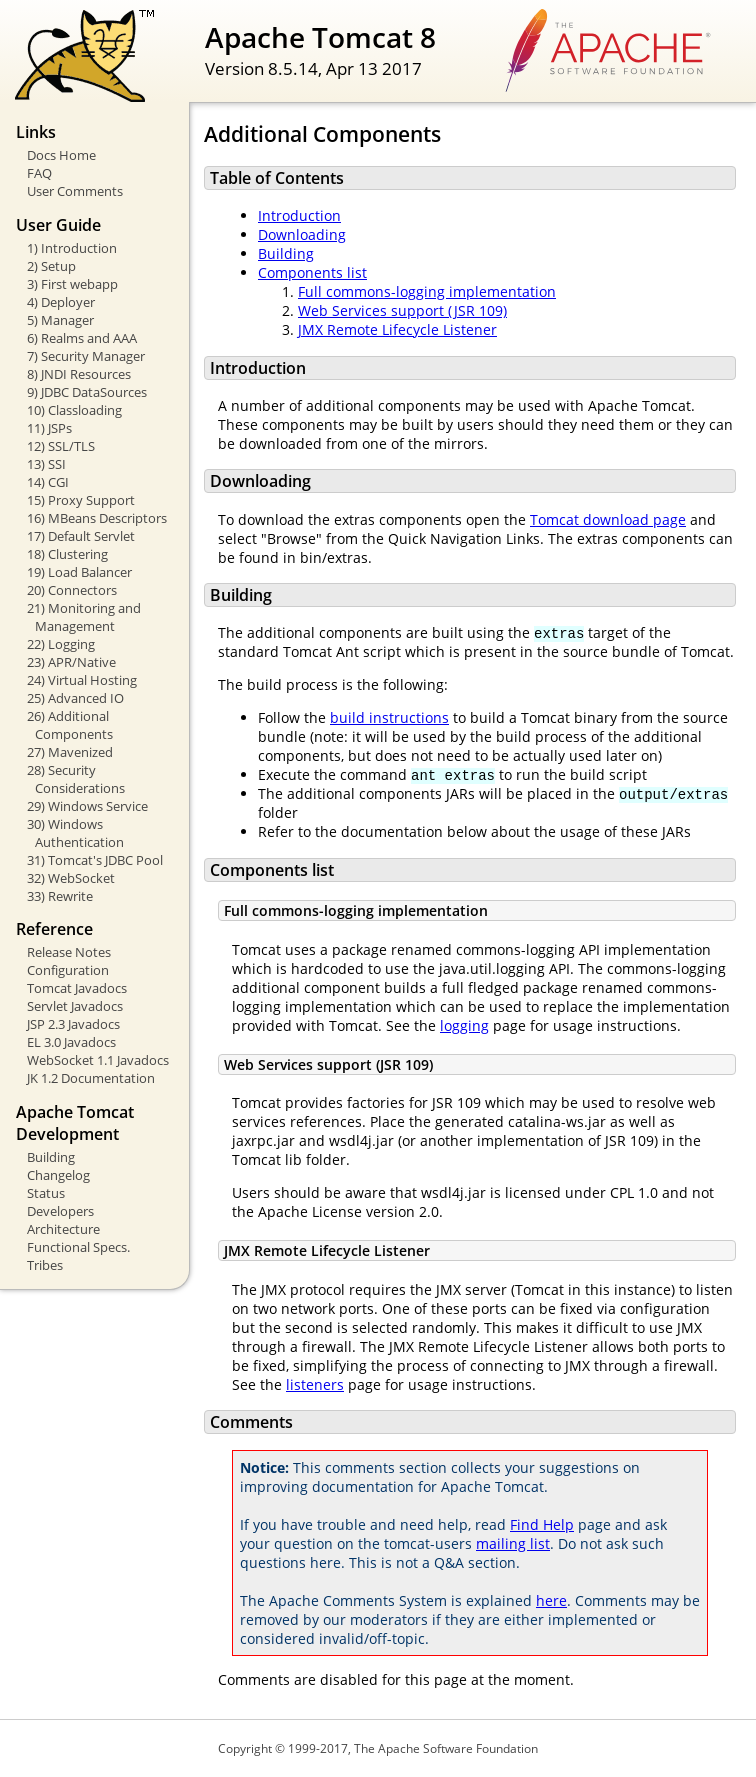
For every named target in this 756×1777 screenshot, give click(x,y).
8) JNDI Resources (79, 374)
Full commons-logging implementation (427, 291)
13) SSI (46, 464)
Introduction (299, 215)
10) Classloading (74, 410)
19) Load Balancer (79, 572)
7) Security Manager (86, 356)
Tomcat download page (608, 519)
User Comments (75, 191)
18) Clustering (67, 554)
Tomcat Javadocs (77, 988)
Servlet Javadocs (75, 1006)
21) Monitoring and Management (84, 617)
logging (464, 1025)
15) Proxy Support (81, 500)
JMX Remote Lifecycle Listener (397, 329)
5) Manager (60, 320)
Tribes (45, 1265)
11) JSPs (49, 428)
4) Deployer (61, 302)
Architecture (63, 1229)
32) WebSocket (71, 878)
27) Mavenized (70, 752)
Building (51, 1157)
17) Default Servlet (81, 536)
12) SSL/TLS (61, 446)
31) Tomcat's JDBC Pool (95, 860)
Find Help (542, 1524)
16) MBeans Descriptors (97, 518)
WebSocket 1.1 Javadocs (98, 1060)
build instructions (389, 717)
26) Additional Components (70, 725)
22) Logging (61, 644)
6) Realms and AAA (82, 338)
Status (46, 1193)
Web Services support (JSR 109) (402, 310)
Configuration (68, 970)
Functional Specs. (78, 1247)
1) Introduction (72, 248)
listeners (315, 1384)
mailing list (513, 1543)
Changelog (58, 1175)
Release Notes (69, 952)
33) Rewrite (60, 896)
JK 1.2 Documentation (91, 1078)
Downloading (302, 234)
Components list (312, 272)
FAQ (39, 173)
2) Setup (51, 266)
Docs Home (61, 155)
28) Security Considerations (76, 779)
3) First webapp (72, 284)
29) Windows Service (87, 806)
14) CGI (48, 482)
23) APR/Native (71, 662)
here (551, 1600)
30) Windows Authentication (75, 833)
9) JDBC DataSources (87, 392)
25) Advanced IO (75, 698)
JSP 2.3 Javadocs (73, 1024)
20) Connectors (72, 590)
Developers (60, 1211)
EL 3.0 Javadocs (71, 1042)
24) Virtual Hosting (82, 680)
